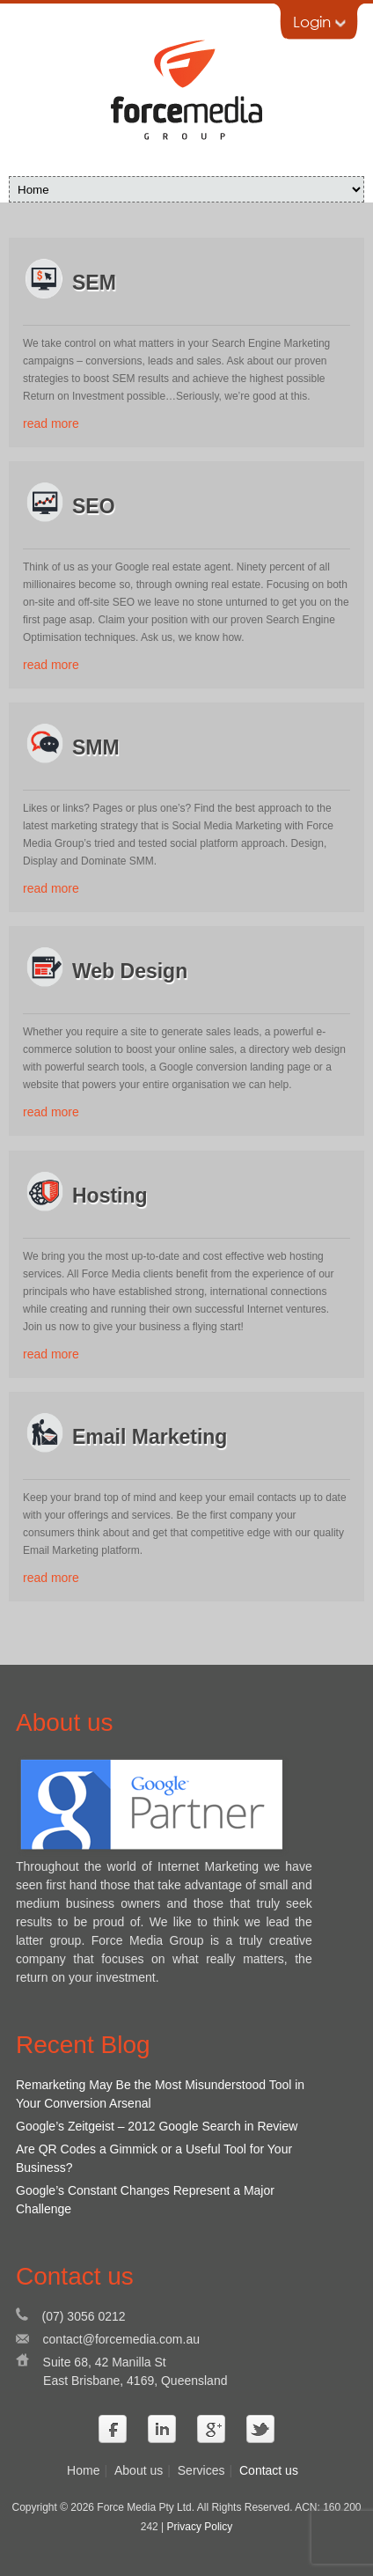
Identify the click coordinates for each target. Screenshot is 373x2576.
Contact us (268, 2470)
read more (51, 423)
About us (138, 2470)
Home (83, 2470)
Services (201, 2470)
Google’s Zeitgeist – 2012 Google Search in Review (156, 2126)
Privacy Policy (200, 2527)
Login (319, 21)
